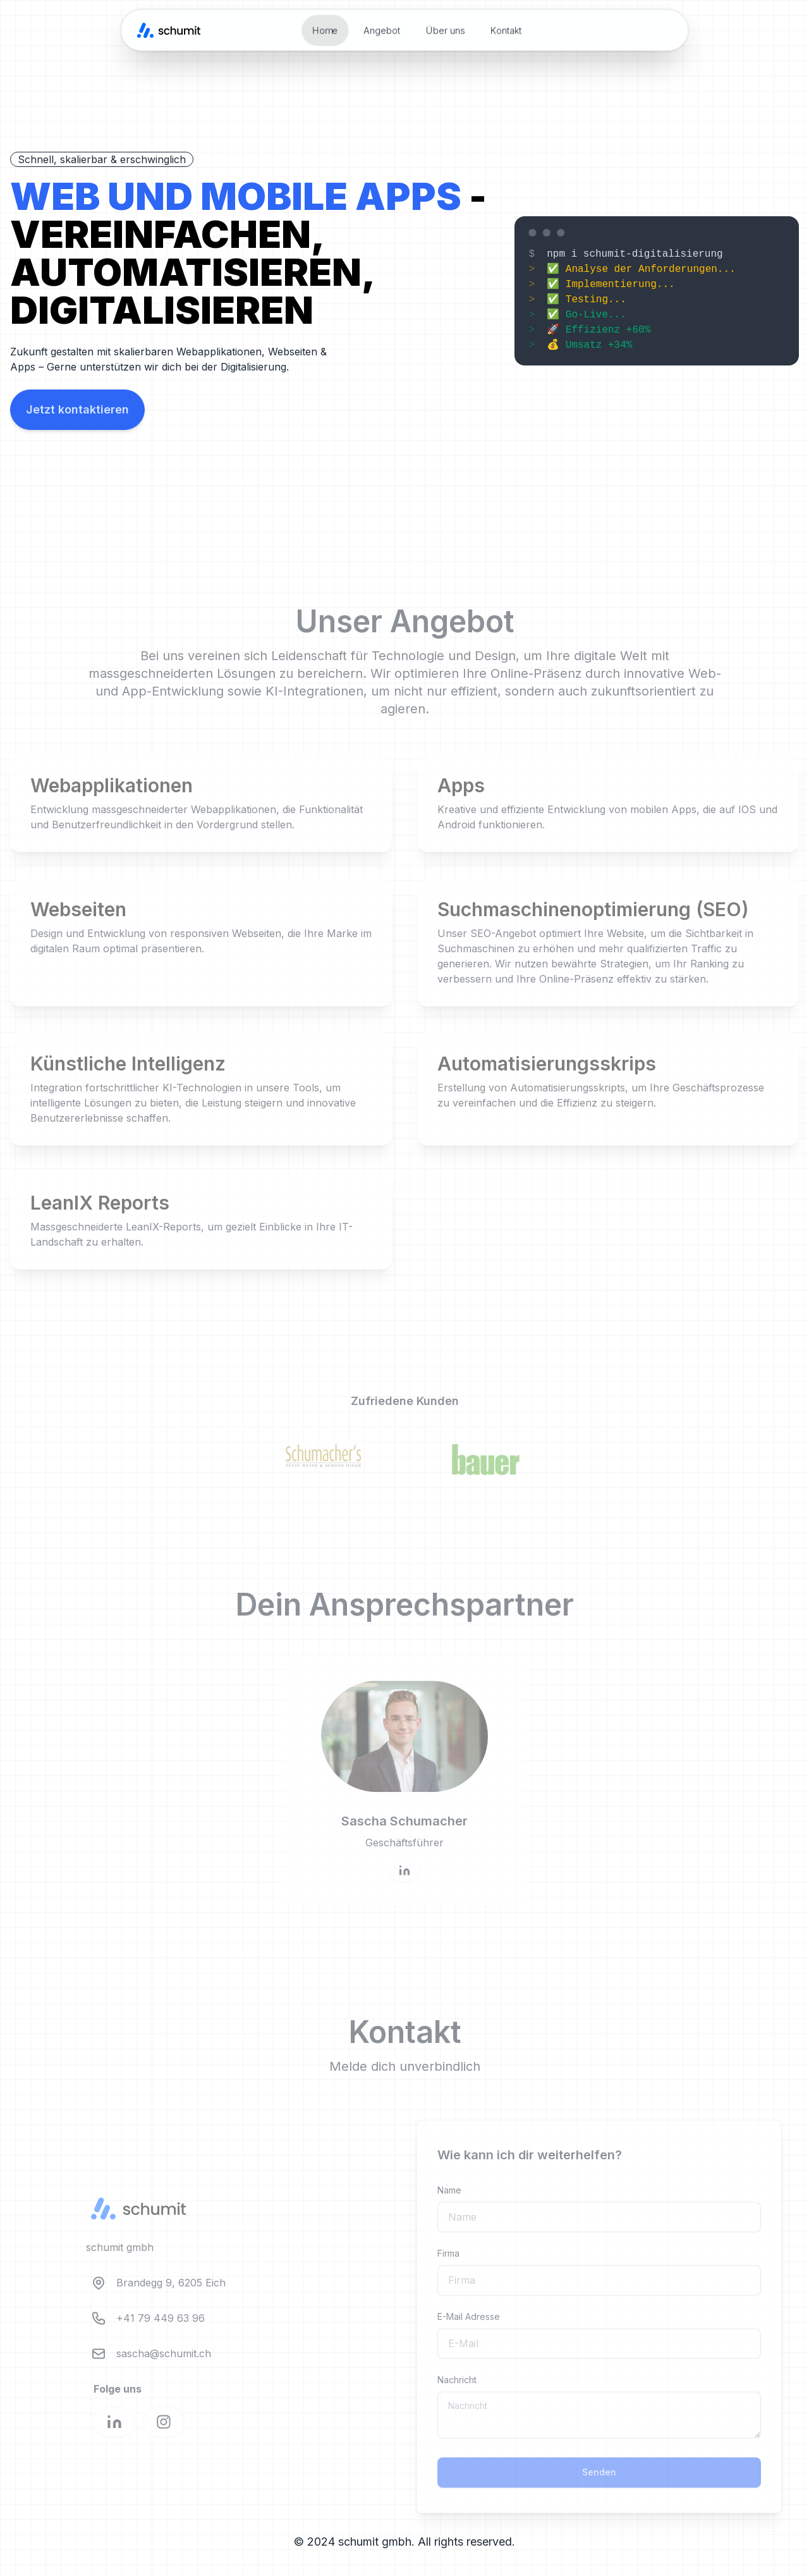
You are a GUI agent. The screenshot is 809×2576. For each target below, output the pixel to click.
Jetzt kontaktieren (77, 409)
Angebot (382, 30)
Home (325, 30)
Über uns (446, 30)
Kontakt (506, 30)
